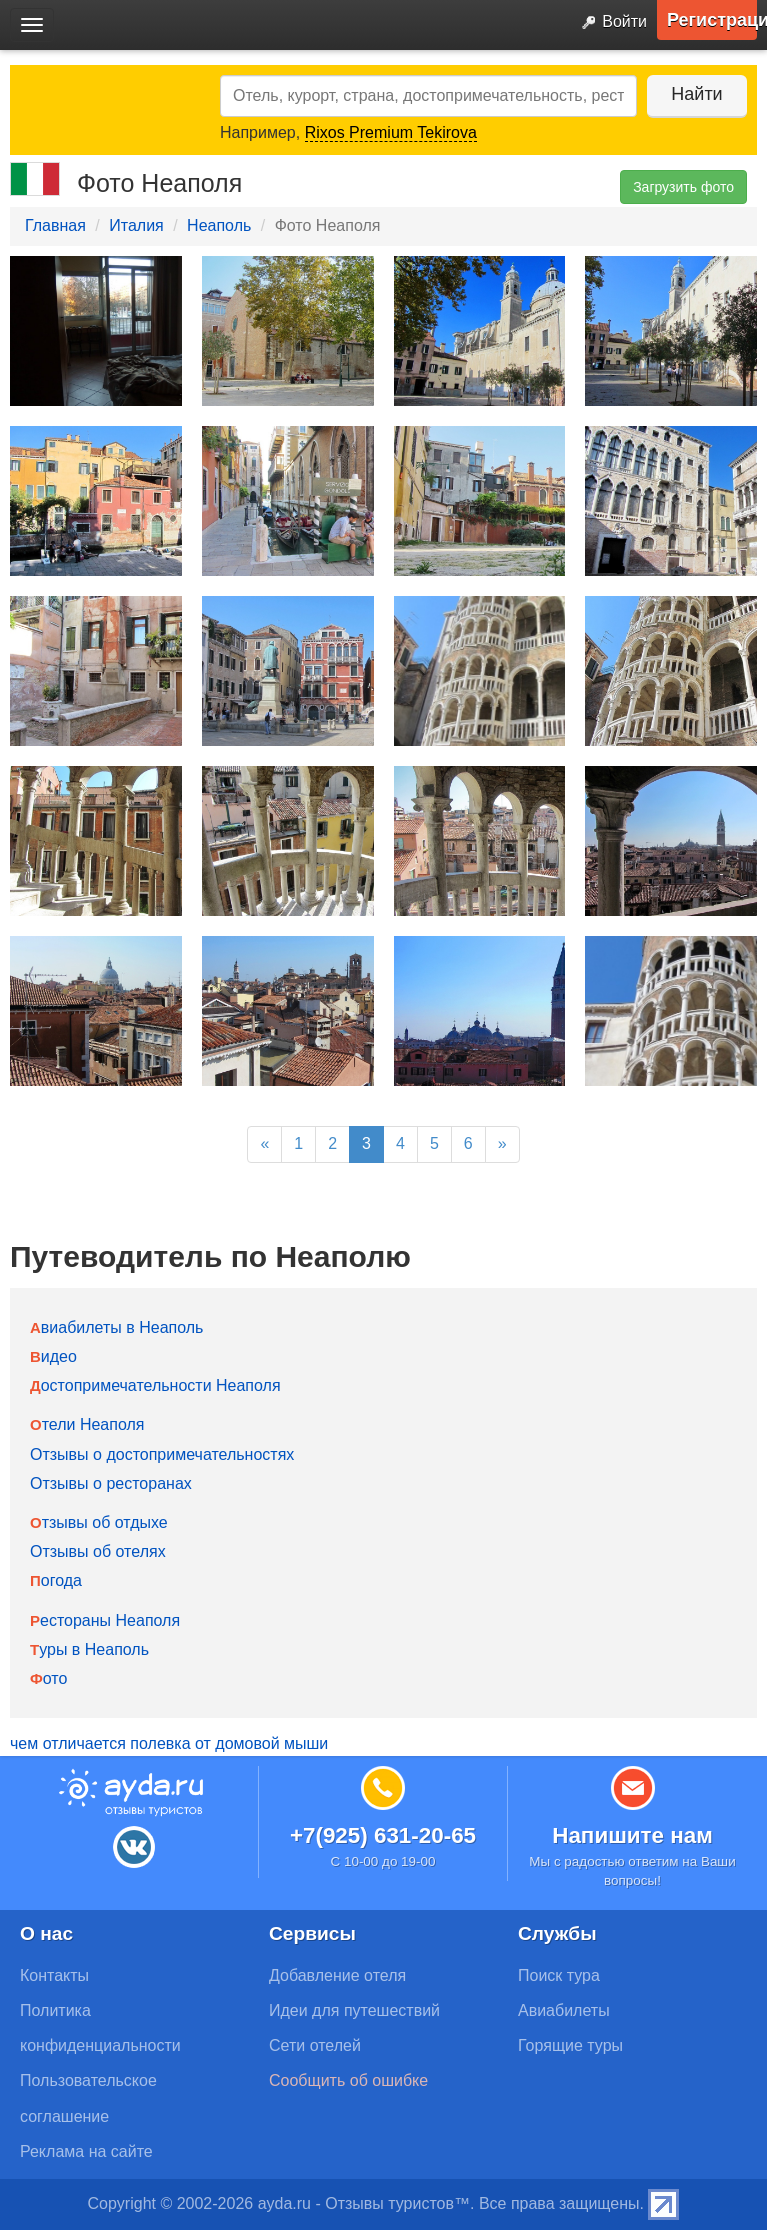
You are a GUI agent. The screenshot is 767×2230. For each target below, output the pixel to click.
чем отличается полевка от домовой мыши (169, 1743)
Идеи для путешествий (354, 2010)
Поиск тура (559, 1975)
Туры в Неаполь (89, 1649)
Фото (48, 1678)
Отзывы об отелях (98, 1551)
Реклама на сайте (86, 2151)
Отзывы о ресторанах (111, 1483)
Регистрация (712, 20)
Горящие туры (570, 2045)
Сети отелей (315, 2045)
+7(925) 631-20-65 (383, 1835)
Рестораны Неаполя (105, 1620)
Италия (136, 225)
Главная (55, 225)
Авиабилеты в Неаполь (116, 1327)
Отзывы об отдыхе (99, 1522)
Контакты (54, 1975)
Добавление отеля (337, 1975)
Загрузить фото (683, 187)
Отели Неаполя (87, 1424)
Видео (53, 1356)
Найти (696, 94)
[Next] (502, 1144)
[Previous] (264, 1144)
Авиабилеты (564, 2010)
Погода (56, 1580)
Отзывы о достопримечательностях (162, 1454)
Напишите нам (632, 1835)
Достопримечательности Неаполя (155, 1385)
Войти (610, 23)
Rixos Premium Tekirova (391, 132)
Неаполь (219, 225)
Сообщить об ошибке (348, 2080)
